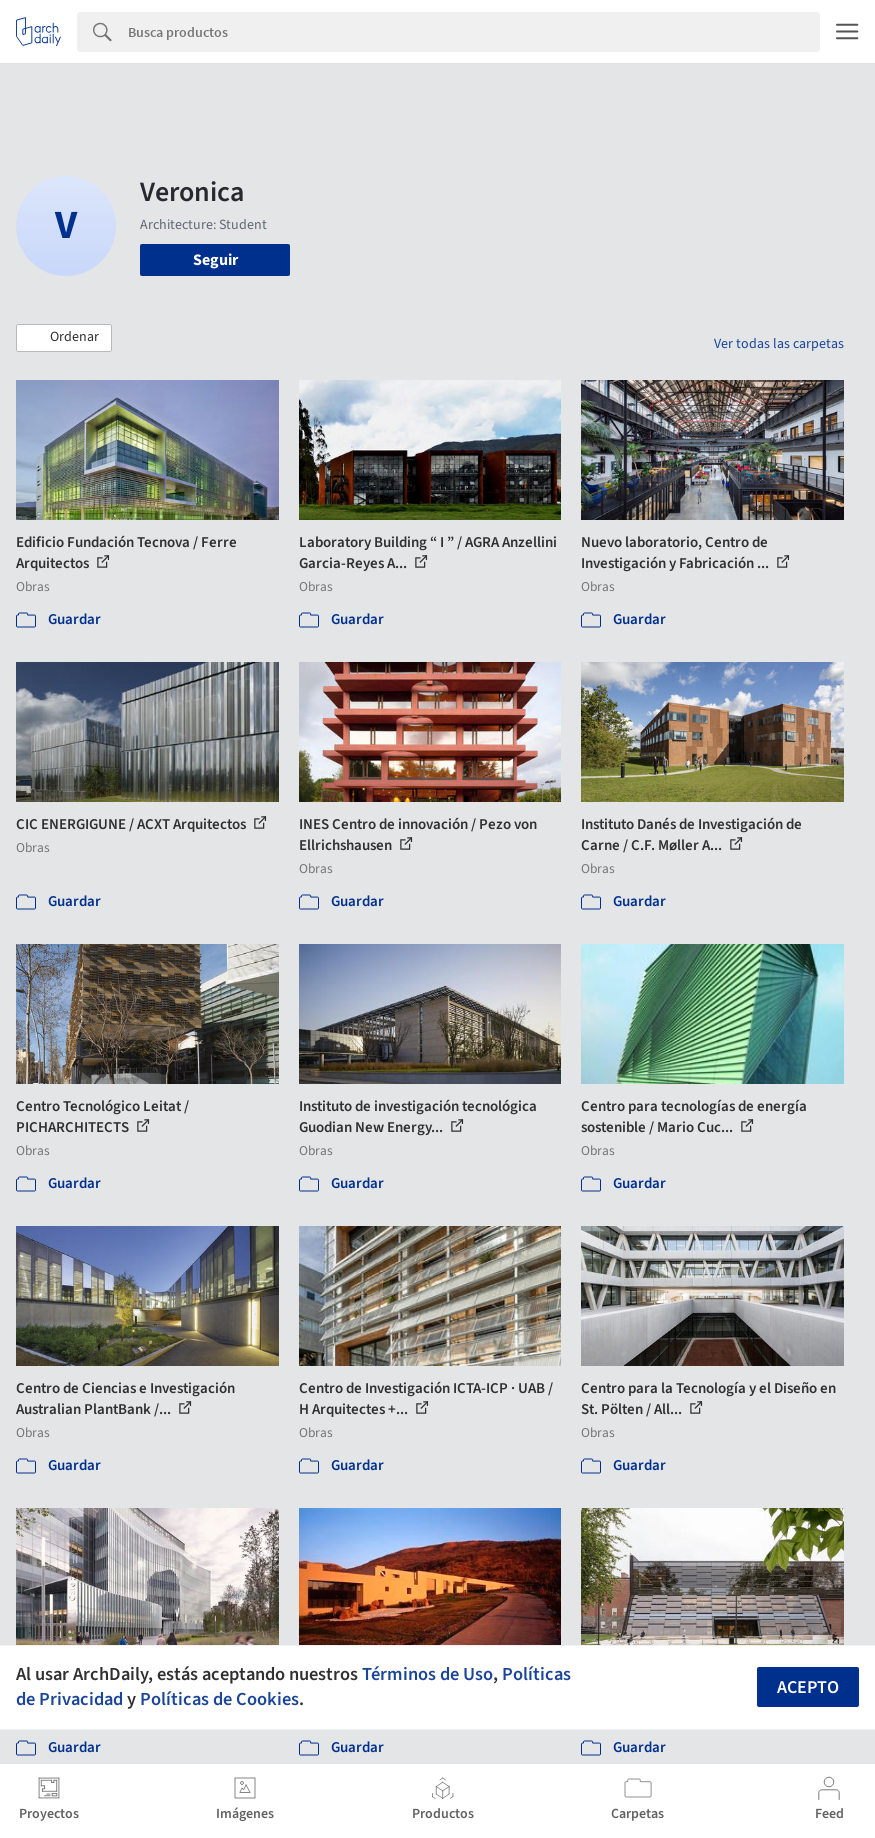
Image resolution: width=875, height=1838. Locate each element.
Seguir (215, 260)
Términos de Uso (427, 1674)
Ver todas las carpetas (779, 344)
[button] (64, 338)
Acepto (808, 1687)
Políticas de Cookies (219, 1699)
